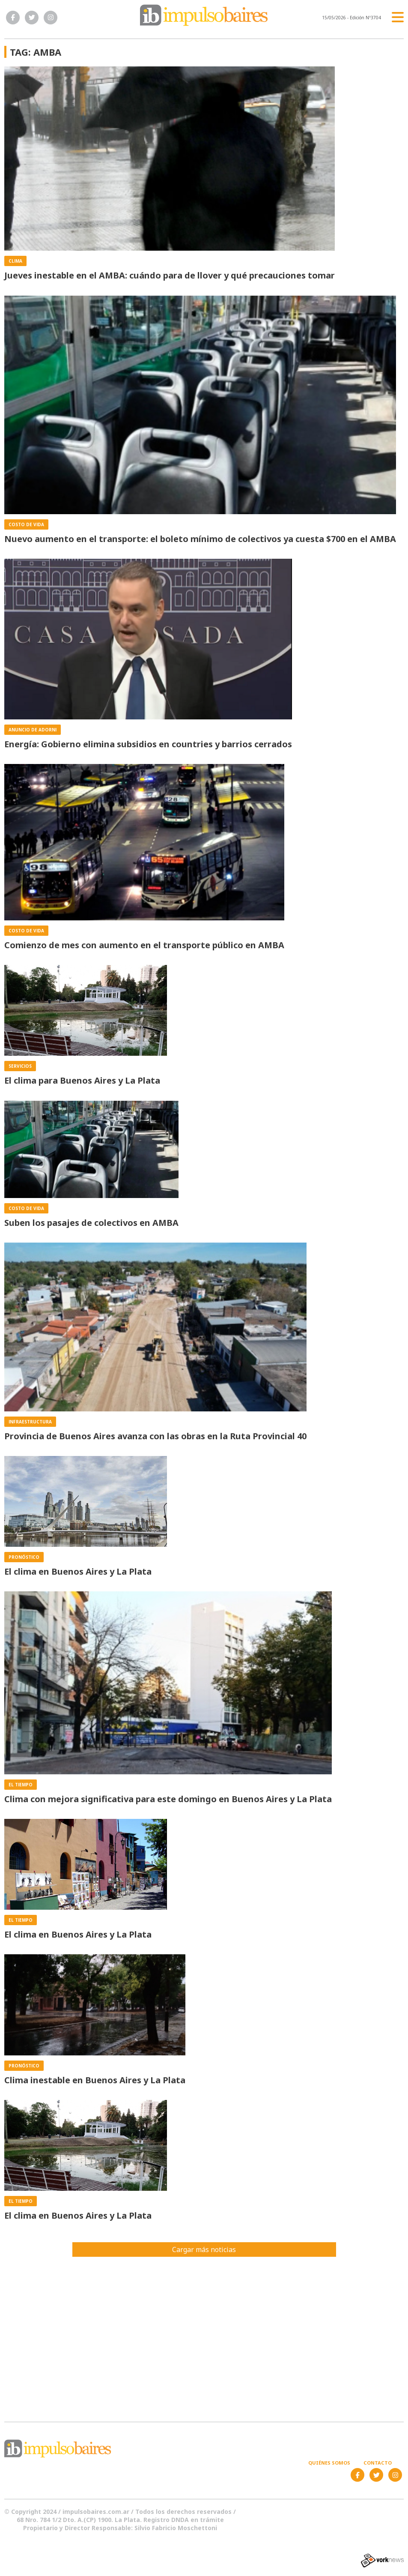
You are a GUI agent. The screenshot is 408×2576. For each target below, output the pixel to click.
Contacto (377, 2462)
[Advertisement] (204, 2334)
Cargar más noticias (204, 2249)
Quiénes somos (329, 2462)
